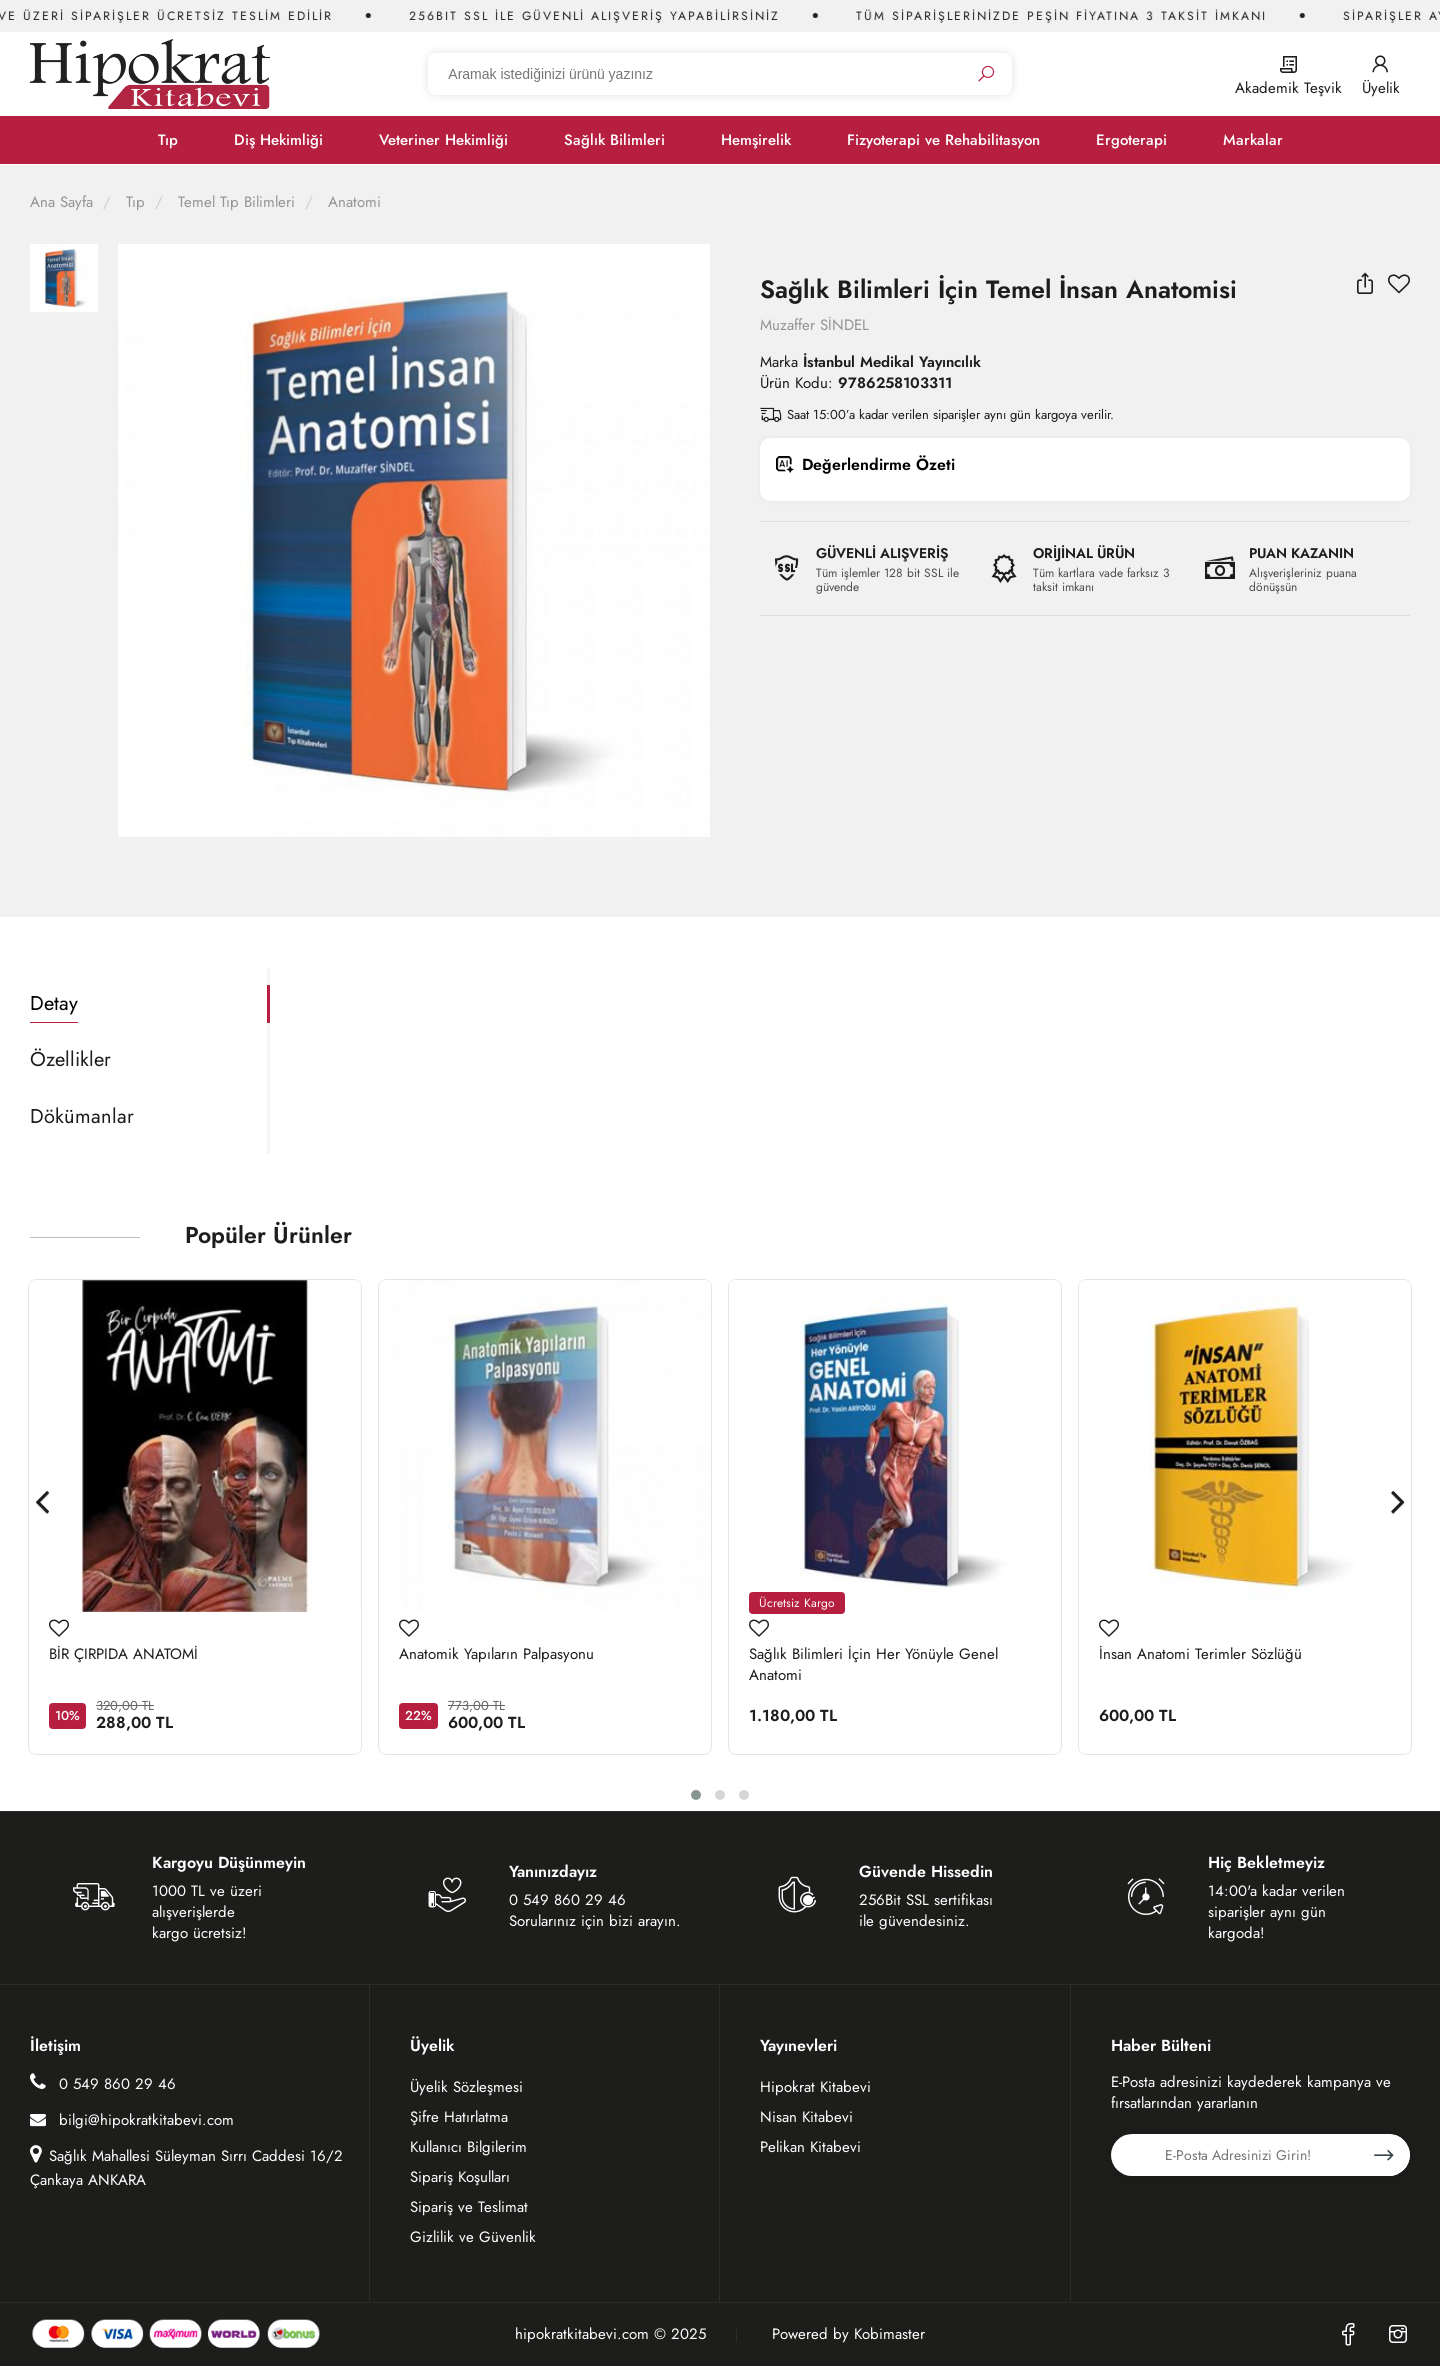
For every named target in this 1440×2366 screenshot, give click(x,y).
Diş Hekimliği (278, 140)
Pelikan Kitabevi (810, 2147)
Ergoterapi (1131, 140)
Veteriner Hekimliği (443, 140)
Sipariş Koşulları (460, 2177)
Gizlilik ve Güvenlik (473, 2237)
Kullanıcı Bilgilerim (468, 2147)
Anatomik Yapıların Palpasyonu (496, 1654)
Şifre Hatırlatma (459, 2117)
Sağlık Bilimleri (614, 140)
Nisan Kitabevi (806, 2117)
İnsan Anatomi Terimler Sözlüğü (1200, 1654)
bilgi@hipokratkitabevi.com (132, 2120)
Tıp (168, 140)
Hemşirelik (756, 140)
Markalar (1253, 140)
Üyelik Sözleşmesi (466, 2087)
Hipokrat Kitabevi (815, 2087)
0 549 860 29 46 (103, 2083)
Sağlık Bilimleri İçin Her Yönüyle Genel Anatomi (873, 1665)
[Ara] (986, 74)
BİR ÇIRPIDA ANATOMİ (123, 1654)
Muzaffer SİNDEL (814, 325)
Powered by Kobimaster (848, 2334)
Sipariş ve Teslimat (469, 2207)
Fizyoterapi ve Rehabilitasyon (943, 140)
